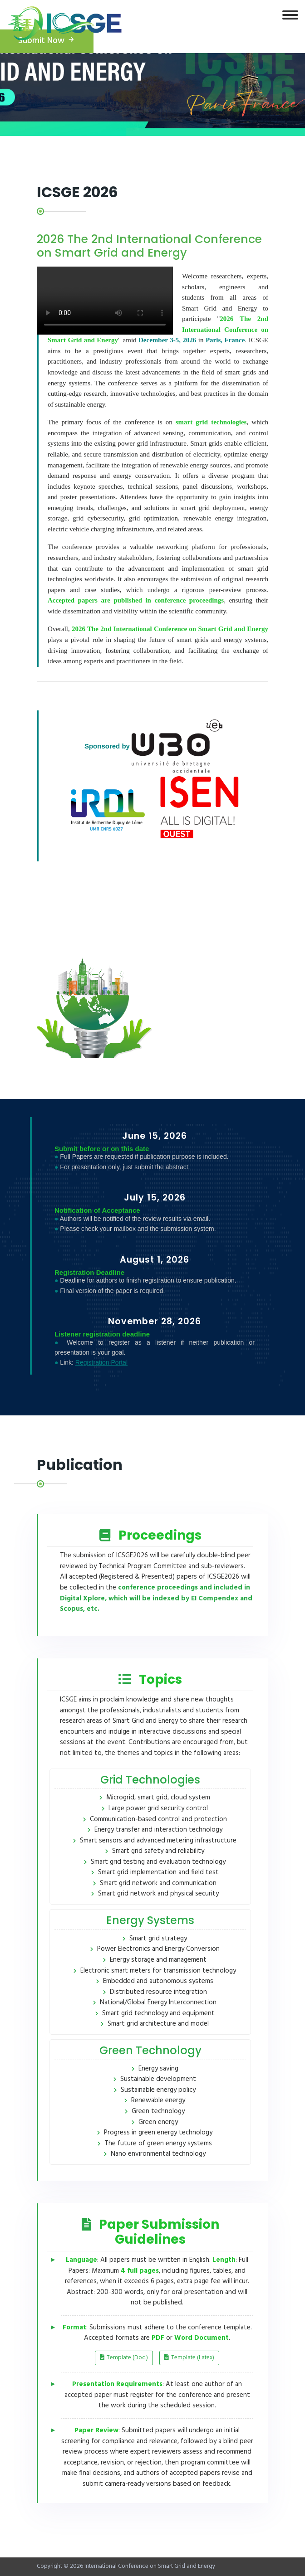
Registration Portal (101, 1362)
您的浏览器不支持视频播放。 (105, 301)
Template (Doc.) (124, 2357)
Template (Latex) (189, 2357)
